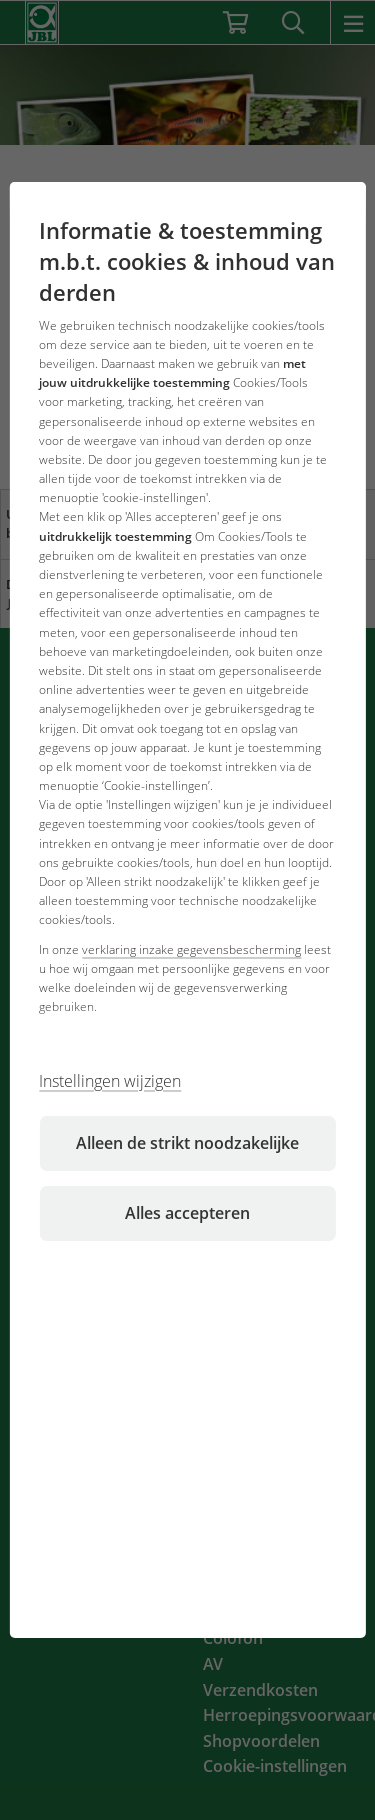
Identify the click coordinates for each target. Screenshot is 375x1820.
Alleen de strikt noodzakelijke (187, 1143)
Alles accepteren (187, 1213)
